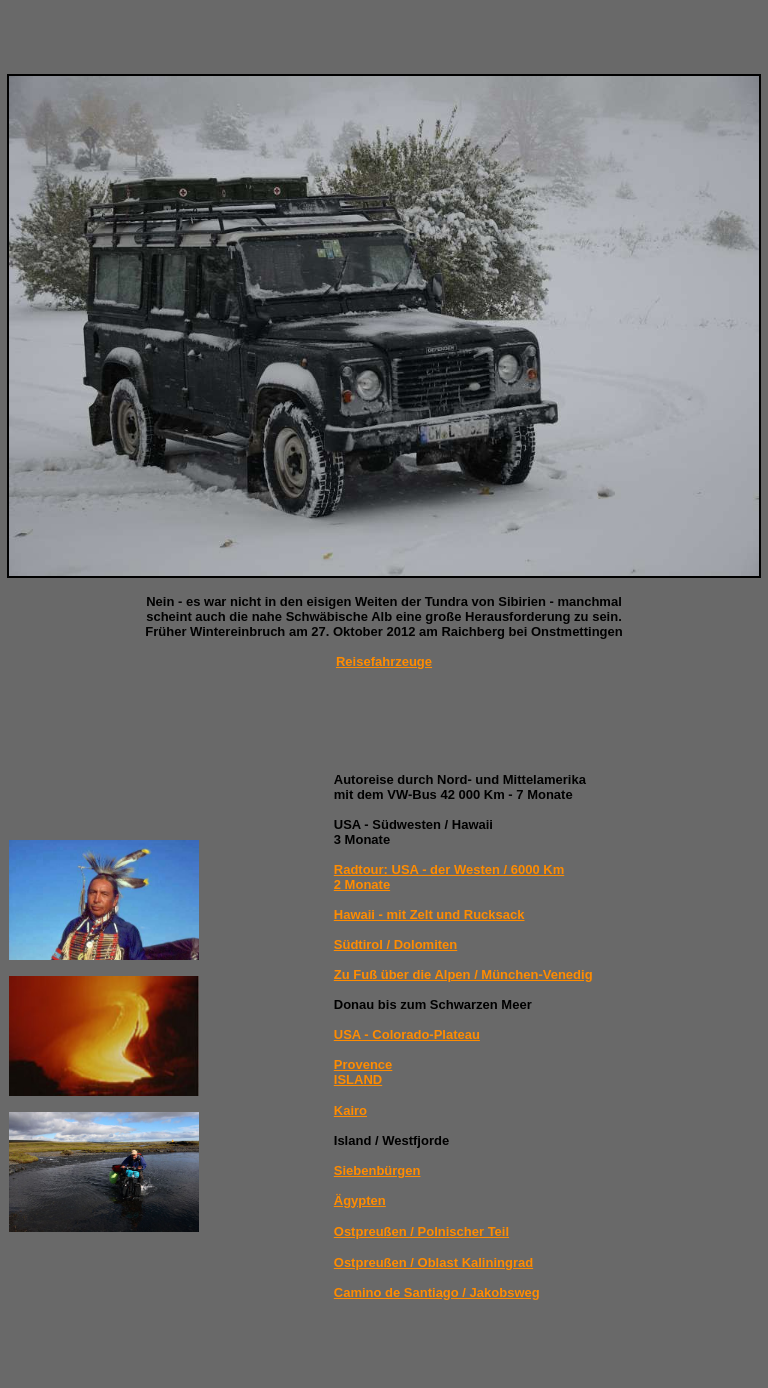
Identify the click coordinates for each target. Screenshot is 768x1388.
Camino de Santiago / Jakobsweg (437, 1292)
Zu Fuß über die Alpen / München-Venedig (463, 974)
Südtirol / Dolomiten (396, 944)
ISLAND (358, 1079)
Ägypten (360, 1200)
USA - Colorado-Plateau (407, 1034)
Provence (363, 1064)
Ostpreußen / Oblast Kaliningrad (433, 1262)
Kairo (350, 1110)
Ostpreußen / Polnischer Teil (421, 1231)
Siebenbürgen (377, 1170)
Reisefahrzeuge (384, 661)
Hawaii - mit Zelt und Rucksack (429, 914)
